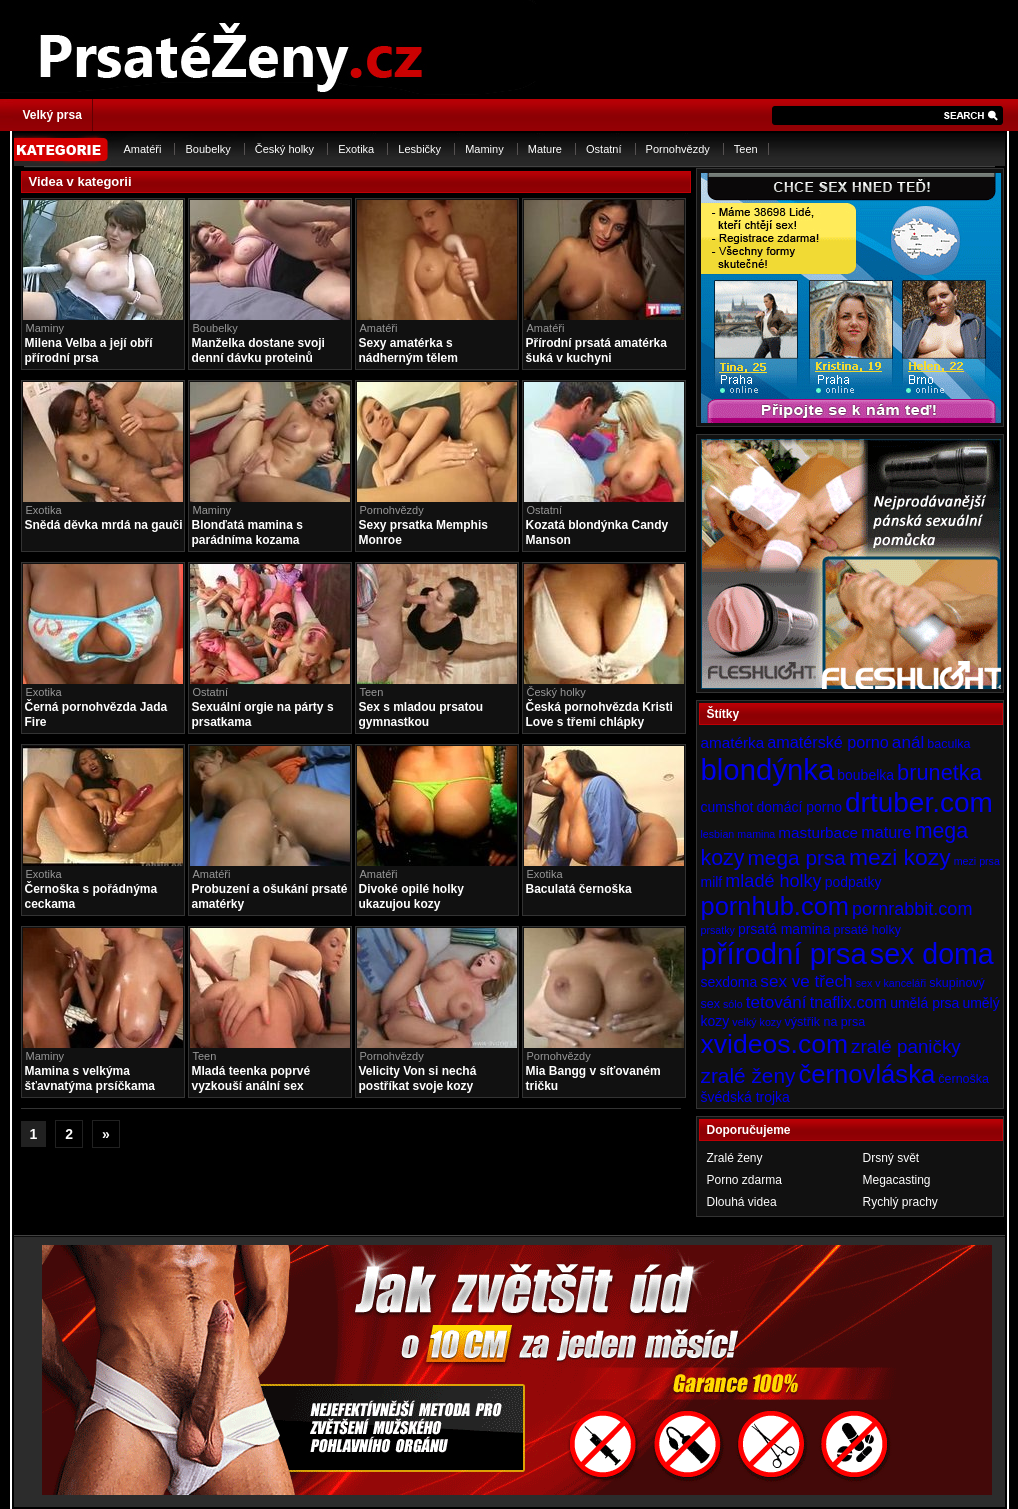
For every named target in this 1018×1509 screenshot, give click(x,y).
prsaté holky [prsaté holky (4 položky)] (866, 930)
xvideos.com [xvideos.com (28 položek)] (775, 1044)
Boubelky (207, 149)
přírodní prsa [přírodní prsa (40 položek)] (784, 953)
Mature (545, 149)
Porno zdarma (744, 1180)
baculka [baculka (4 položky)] (948, 744)
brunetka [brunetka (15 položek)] (939, 772)
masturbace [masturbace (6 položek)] (818, 832)
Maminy (484, 149)
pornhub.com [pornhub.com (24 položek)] (775, 906)
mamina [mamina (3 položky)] (756, 834)
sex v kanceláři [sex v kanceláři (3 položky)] (891, 983)
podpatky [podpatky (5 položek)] (853, 882)
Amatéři (143, 149)
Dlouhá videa (742, 1202)
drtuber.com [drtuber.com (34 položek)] (919, 802)
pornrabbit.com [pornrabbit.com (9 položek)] (912, 909)
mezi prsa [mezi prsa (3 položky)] (977, 861)
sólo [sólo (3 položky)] (733, 1004)
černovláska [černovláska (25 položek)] (867, 1074)
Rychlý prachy (900, 1202)
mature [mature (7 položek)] (886, 832)
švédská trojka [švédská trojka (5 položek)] (745, 1097)
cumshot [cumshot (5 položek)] (727, 807)
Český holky (284, 149)
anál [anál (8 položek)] (908, 742)
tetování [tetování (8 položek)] (776, 1002)
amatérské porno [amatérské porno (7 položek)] (828, 742)
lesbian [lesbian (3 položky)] (718, 834)
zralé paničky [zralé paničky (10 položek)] (906, 1046)
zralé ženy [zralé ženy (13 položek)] (748, 1075)
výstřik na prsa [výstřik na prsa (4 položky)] (825, 1022)
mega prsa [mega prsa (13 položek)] (797, 857)
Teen (746, 149)
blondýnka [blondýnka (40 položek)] (768, 769)
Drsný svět (891, 1158)
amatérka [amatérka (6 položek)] (733, 742)
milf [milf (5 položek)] (712, 882)
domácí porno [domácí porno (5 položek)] (799, 807)
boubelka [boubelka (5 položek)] (865, 775)
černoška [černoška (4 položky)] (963, 1079)
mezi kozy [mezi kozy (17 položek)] (900, 857)
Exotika (356, 149)
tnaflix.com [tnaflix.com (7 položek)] (848, 1002)
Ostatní (603, 149)
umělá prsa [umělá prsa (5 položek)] (924, 1003)
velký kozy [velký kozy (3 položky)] (756, 1022)
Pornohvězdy (678, 149)
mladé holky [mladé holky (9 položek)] (773, 881)
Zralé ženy (735, 1158)
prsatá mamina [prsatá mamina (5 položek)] (784, 929)
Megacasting (897, 1180)
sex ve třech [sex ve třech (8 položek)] (806, 981)
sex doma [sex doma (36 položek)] (932, 954)
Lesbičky (419, 149)
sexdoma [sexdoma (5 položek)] (729, 982)
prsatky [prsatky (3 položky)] (718, 930)
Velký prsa (52, 115)
